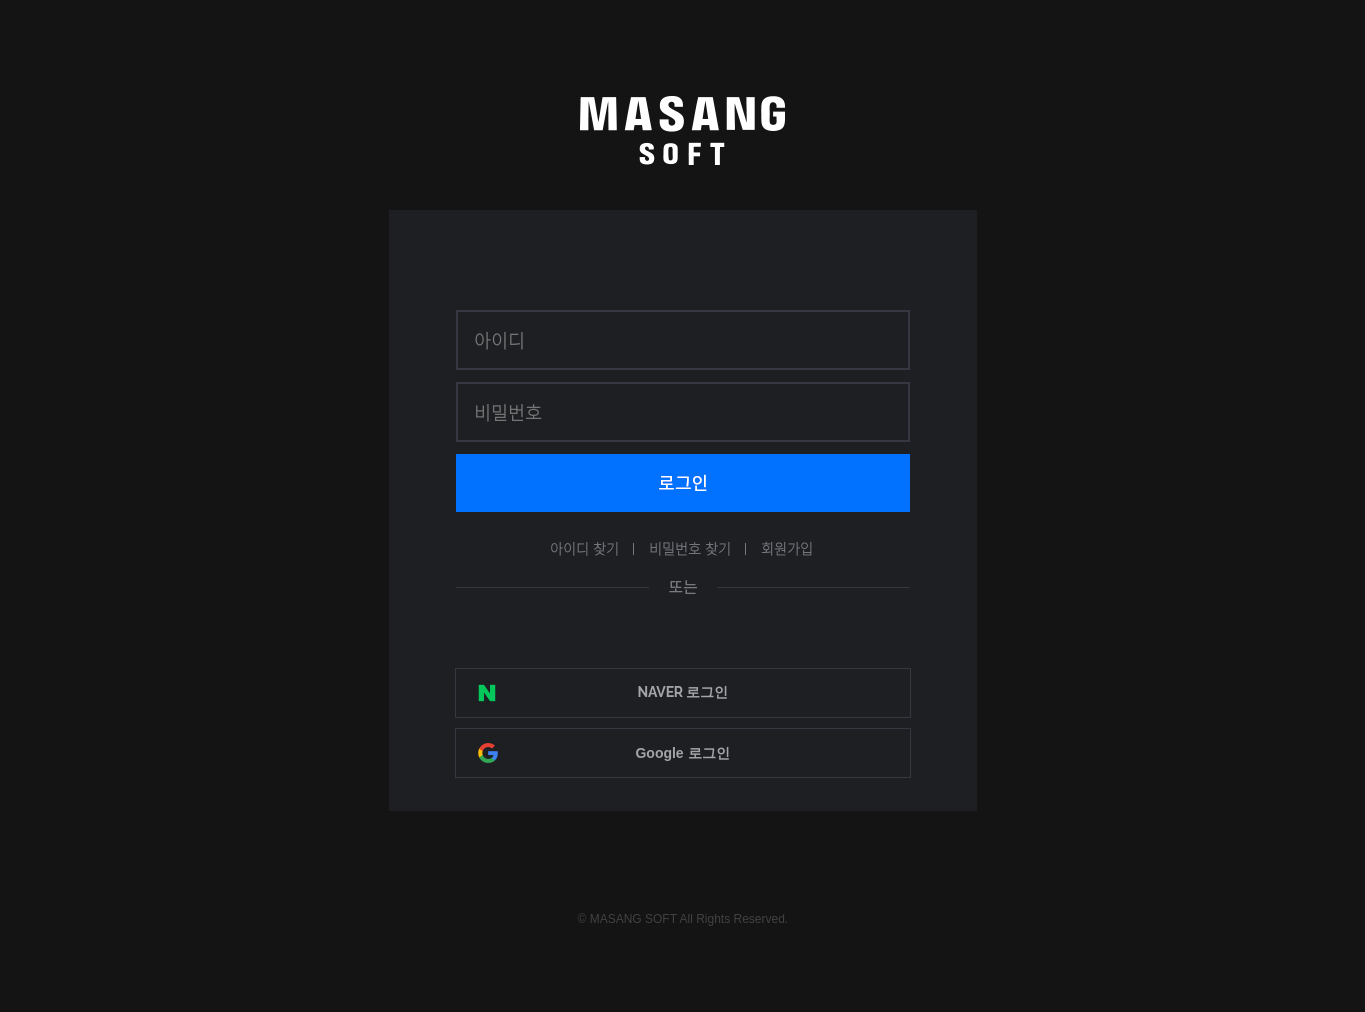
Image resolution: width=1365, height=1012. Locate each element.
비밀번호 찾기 (690, 548)
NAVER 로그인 (682, 692)
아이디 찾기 (584, 548)
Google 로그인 (682, 753)
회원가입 (787, 548)
